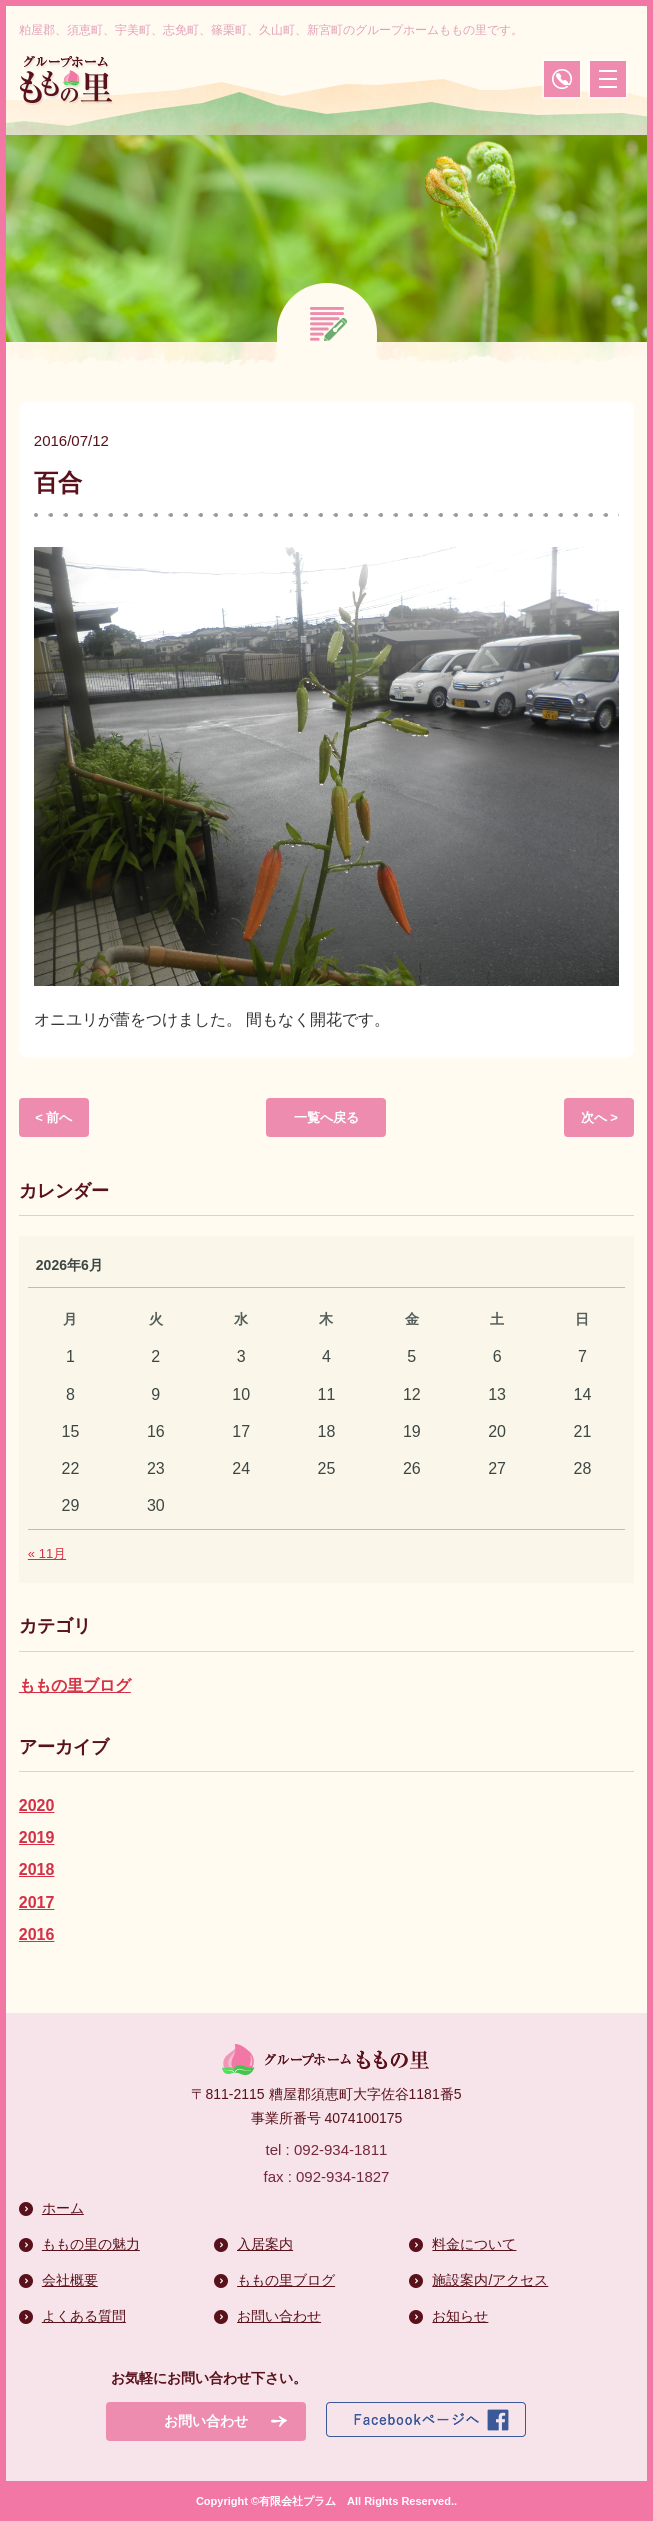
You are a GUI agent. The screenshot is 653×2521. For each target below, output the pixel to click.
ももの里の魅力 (91, 2244)
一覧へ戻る (326, 1117)
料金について (474, 2244)
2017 (37, 1902)
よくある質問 (84, 2316)
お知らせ (460, 2316)
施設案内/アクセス (490, 2280)
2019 (37, 1837)
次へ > (599, 1117)
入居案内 (265, 2244)
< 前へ (53, 1117)
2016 (37, 1934)
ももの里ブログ (75, 1685)
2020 (37, 1805)
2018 (37, 1869)
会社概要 (70, 2280)
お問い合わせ (279, 2316)
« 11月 (47, 1553)
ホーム (63, 2208)
